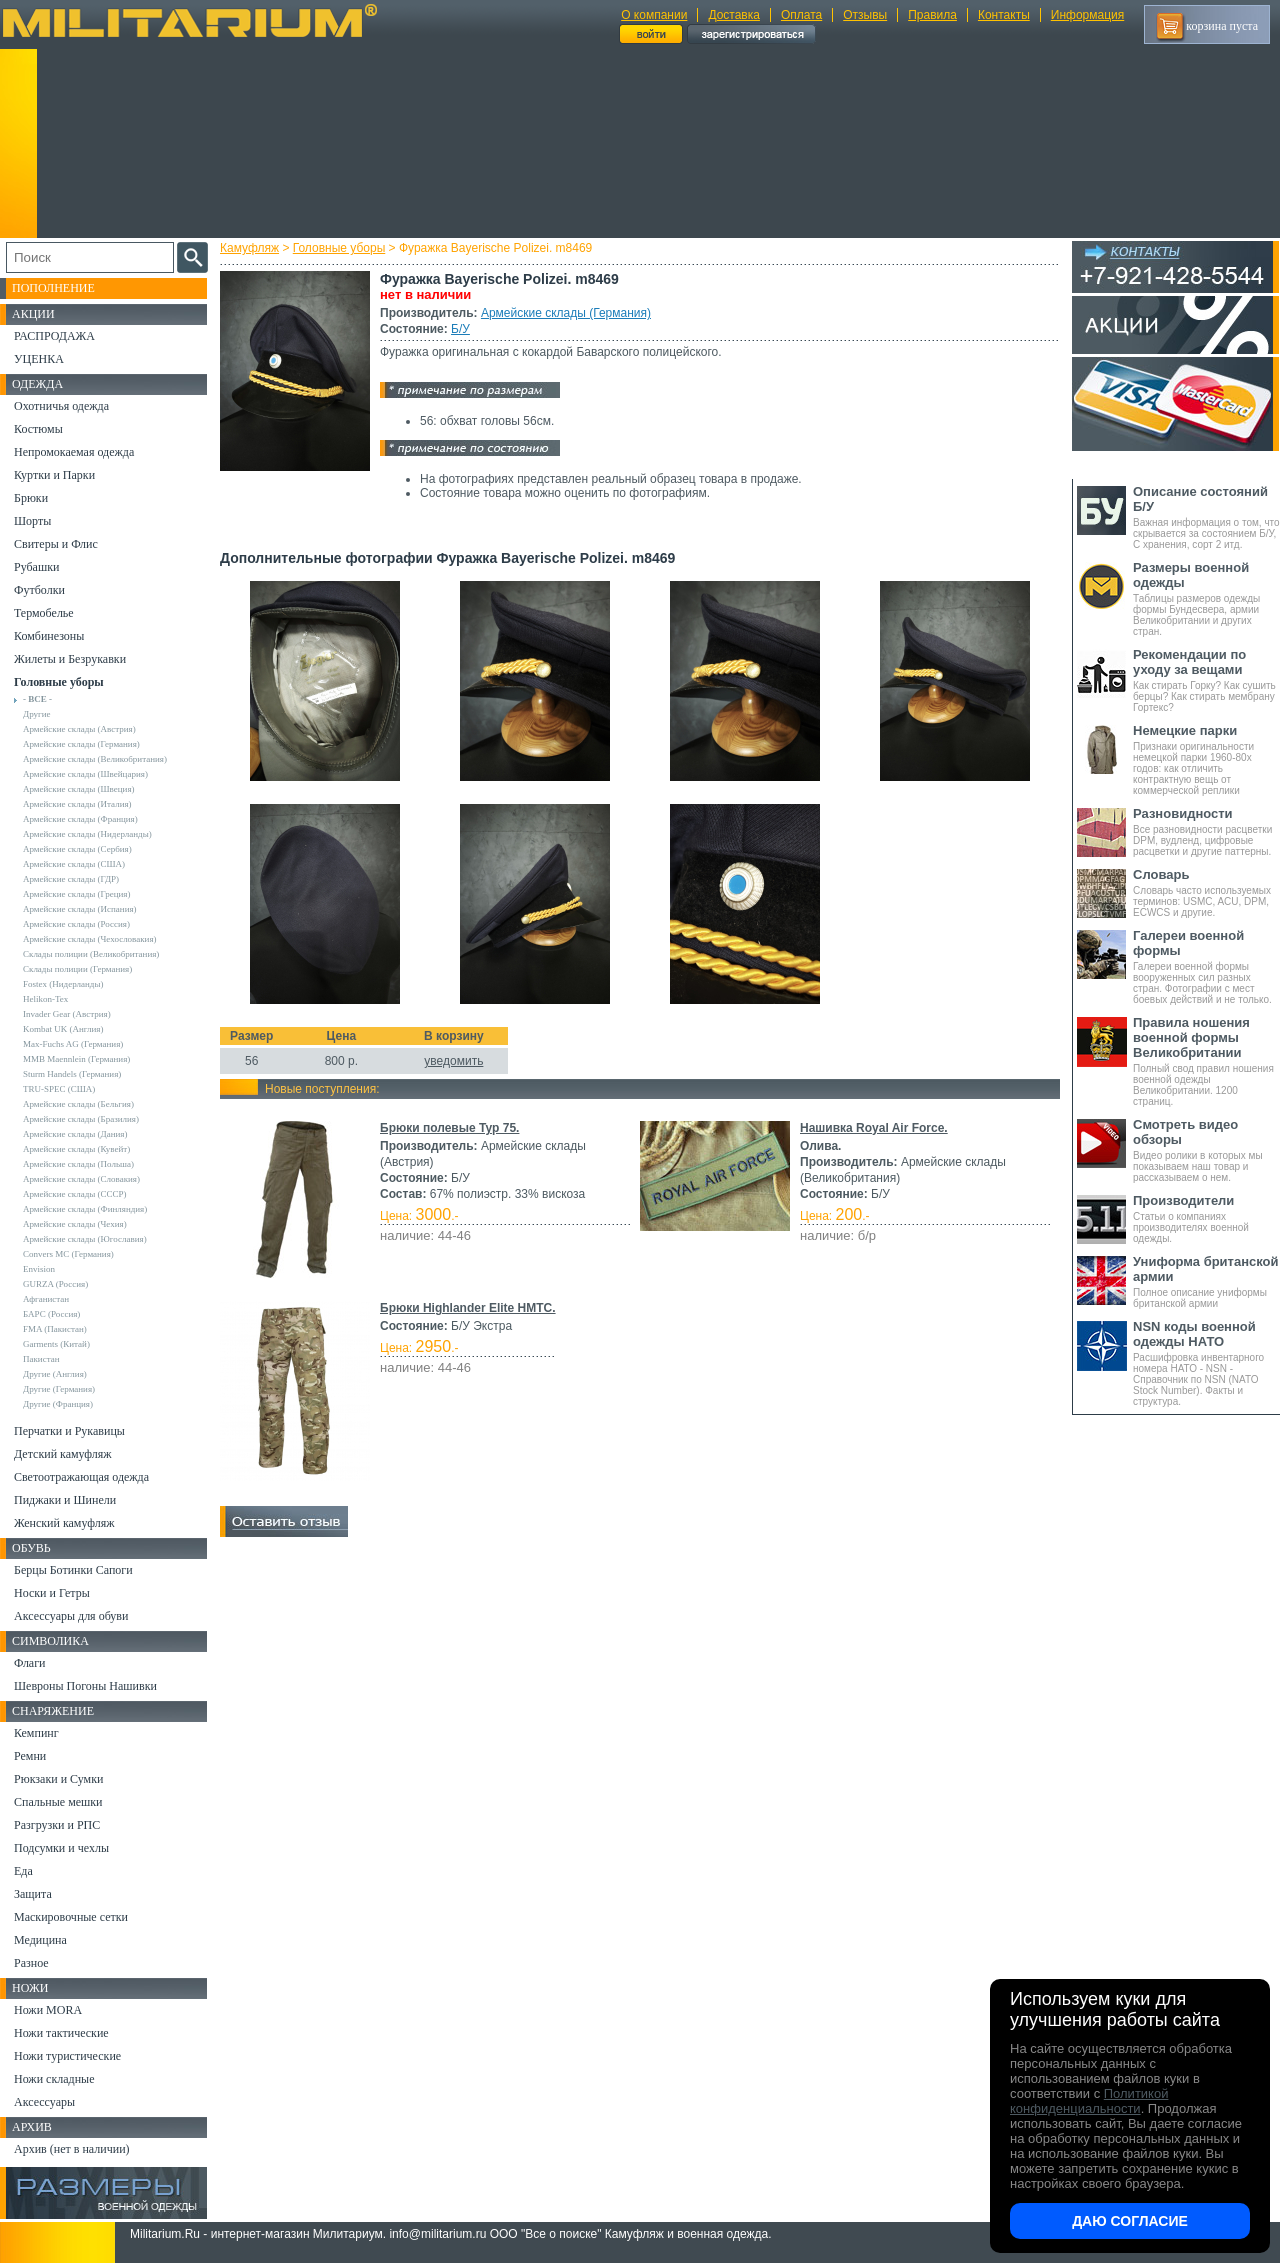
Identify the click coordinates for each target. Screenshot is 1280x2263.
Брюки (31, 498)
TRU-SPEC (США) (59, 1089)
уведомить (453, 1061)
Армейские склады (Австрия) (79, 729)
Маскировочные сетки (71, 1917)
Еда (23, 1871)
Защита (33, 1894)
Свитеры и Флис (56, 544)
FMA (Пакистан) (55, 1329)
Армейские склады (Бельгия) (78, 1104)
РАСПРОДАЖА (54, 336)
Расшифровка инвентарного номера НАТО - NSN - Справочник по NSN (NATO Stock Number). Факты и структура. (1206, 1363)
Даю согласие (1130, 2221)
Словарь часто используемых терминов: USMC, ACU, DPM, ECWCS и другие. (1206, 892)
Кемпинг (36, 1733)
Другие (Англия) (55, 1374)
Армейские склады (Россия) (76, 924)
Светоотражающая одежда (81, 1477)
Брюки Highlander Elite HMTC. (468, 1308)
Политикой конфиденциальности (1089, 2101)
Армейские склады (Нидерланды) (87, 834)
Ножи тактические (61, 2033)
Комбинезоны (49, 636)
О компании (654, 15)
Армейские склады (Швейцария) (85, 774)
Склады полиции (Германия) (77, 969)
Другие (37, 714)
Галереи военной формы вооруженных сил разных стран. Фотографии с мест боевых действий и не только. (1206, 966)
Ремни (30, 1756)
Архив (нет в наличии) (72, 2149)
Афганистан (46, 1299)
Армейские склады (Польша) (78, 1164)
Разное (31, 1963)
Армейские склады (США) (74, 864)
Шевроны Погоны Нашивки (85, 1686)
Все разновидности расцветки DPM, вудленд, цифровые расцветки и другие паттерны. (1206, 831)
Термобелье (44, 613)
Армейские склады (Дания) (75, 1134)
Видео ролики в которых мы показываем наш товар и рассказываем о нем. (1206, 1150)
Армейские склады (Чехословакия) (90, 939)
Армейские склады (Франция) (80, 819)
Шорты (32, 521)
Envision (39, 1269)
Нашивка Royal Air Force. (874, 1128)
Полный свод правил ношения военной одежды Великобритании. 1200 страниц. (1206, 1061)
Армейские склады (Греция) (76, 894)
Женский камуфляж (64, 1523)
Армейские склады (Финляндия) (85, 1209)
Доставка (734, 15)
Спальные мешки (58, 1802)
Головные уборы (339, 248)
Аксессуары (44, 2102)
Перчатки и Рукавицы (69, 1431)
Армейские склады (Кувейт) (76, 1149)
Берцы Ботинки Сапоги (73, 1570)
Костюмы (38, 429)
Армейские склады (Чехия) (75, 1224)
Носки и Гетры (52, 1593)
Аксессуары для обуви (71, 1616)
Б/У (460, 329)
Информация (1087, 15)
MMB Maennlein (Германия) (76, 1059)
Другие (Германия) (59, 1389)
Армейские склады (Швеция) (79, 789)
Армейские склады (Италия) (77, 804)
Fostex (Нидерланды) (63, 984)
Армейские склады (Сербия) (77, 849)
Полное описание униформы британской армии (1206, 1281)
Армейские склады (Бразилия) (81, 1119)
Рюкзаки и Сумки (58, 1779)
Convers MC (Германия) (68, 1254)
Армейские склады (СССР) (75, 1194)
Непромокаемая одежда (74, 452)
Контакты (1004, 15)
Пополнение (53, 288)
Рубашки (36, 567)
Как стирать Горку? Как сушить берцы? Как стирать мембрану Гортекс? (1206, 680)
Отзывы (865, 15)
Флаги (30, 1663)
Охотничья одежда (61, 406)
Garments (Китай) (56, 1344)
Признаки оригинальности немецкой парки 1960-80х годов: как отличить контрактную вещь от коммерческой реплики (1206, 759)
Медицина (40, 1940)
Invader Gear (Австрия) (67, 1014)
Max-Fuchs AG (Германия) (73, 1044)
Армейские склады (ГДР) (71, 879)
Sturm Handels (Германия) (72, 1074)
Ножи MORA (48, 2010)
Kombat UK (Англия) (63, 1029)
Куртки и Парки (54, 475)
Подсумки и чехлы (61, 1848)
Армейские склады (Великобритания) (95, 759)
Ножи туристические (67, 2056)
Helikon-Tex (45, 999)
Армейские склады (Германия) (566, 313)
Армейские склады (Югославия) (85, 1239)
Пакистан (41, 1359)
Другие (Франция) (58, 1404)
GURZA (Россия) (55, 1284)
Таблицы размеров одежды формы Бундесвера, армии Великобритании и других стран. (1206, 598)
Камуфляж (249, 248)
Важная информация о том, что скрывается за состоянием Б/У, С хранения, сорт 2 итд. (1206, 517)
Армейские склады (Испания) (80, 909)
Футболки (39, 590)
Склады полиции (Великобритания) (91, 954)
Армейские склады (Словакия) (81, 1179)
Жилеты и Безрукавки (70, 659)
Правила (932, 15)
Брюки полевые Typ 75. (449, 1128)
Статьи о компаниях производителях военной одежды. (1206, 1218)
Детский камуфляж (63, 1454)
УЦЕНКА (39, 359)
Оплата (801, 15)
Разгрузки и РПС (57, 1825)
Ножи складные (54, 2079)
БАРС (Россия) (51, 1314)
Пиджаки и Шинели (65, 1500)
